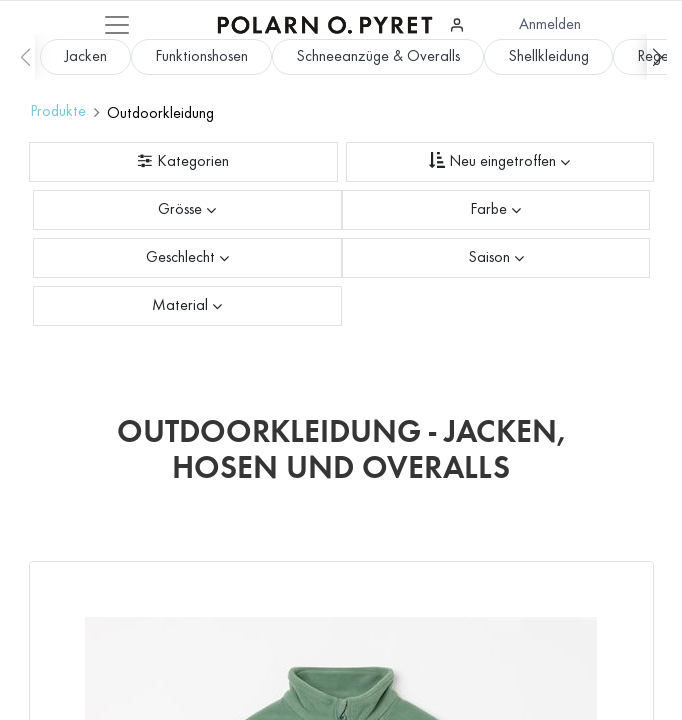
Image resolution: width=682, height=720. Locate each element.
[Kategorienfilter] (183, 162)
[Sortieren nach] (500, 162)
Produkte (58, 112)
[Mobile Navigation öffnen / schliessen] (117, 25)
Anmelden (550, 25)
